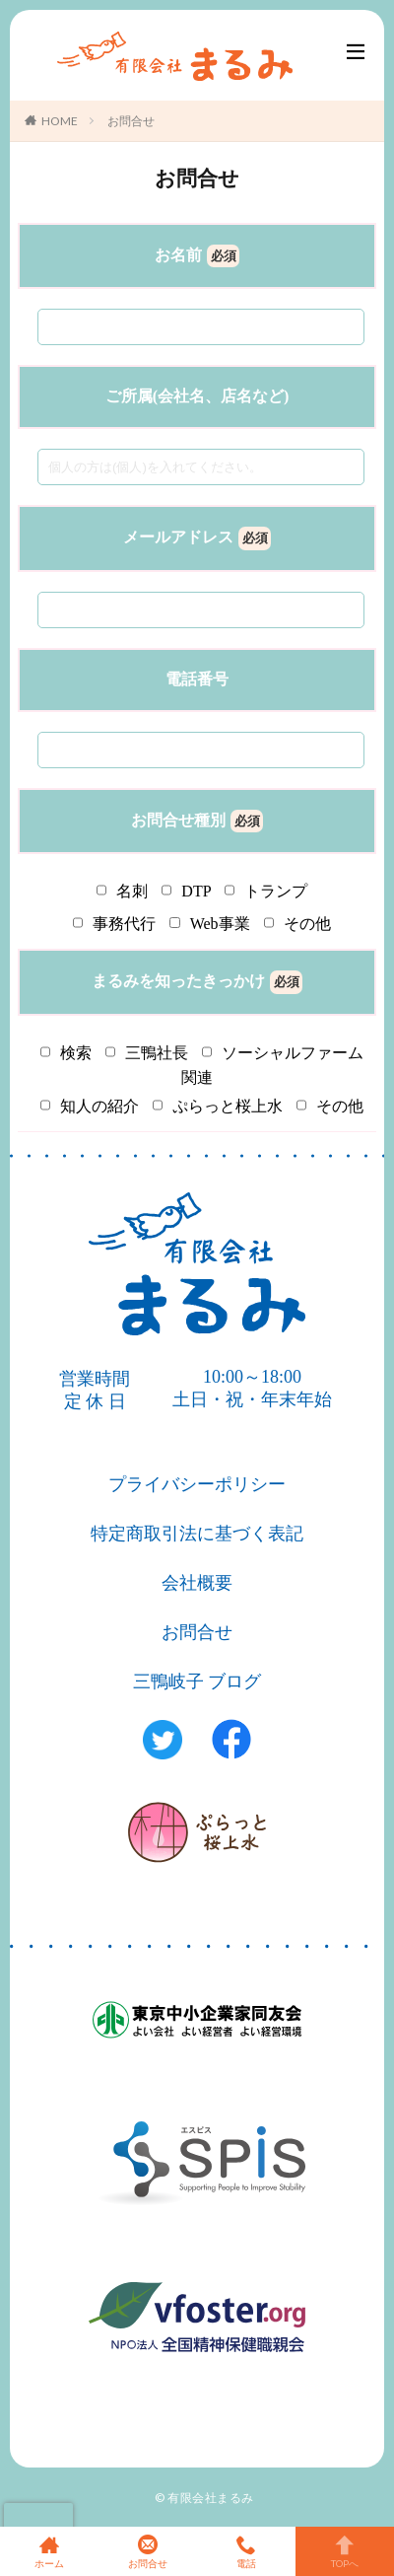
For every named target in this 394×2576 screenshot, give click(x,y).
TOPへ (345, 2551)
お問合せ (131, 120)
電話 (246, 2551)
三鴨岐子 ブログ (197, 1681)
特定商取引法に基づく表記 (197, 1533)
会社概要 (197, 1583)
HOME (59, 120)
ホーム (49, 2551)
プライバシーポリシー (197, 1484)
